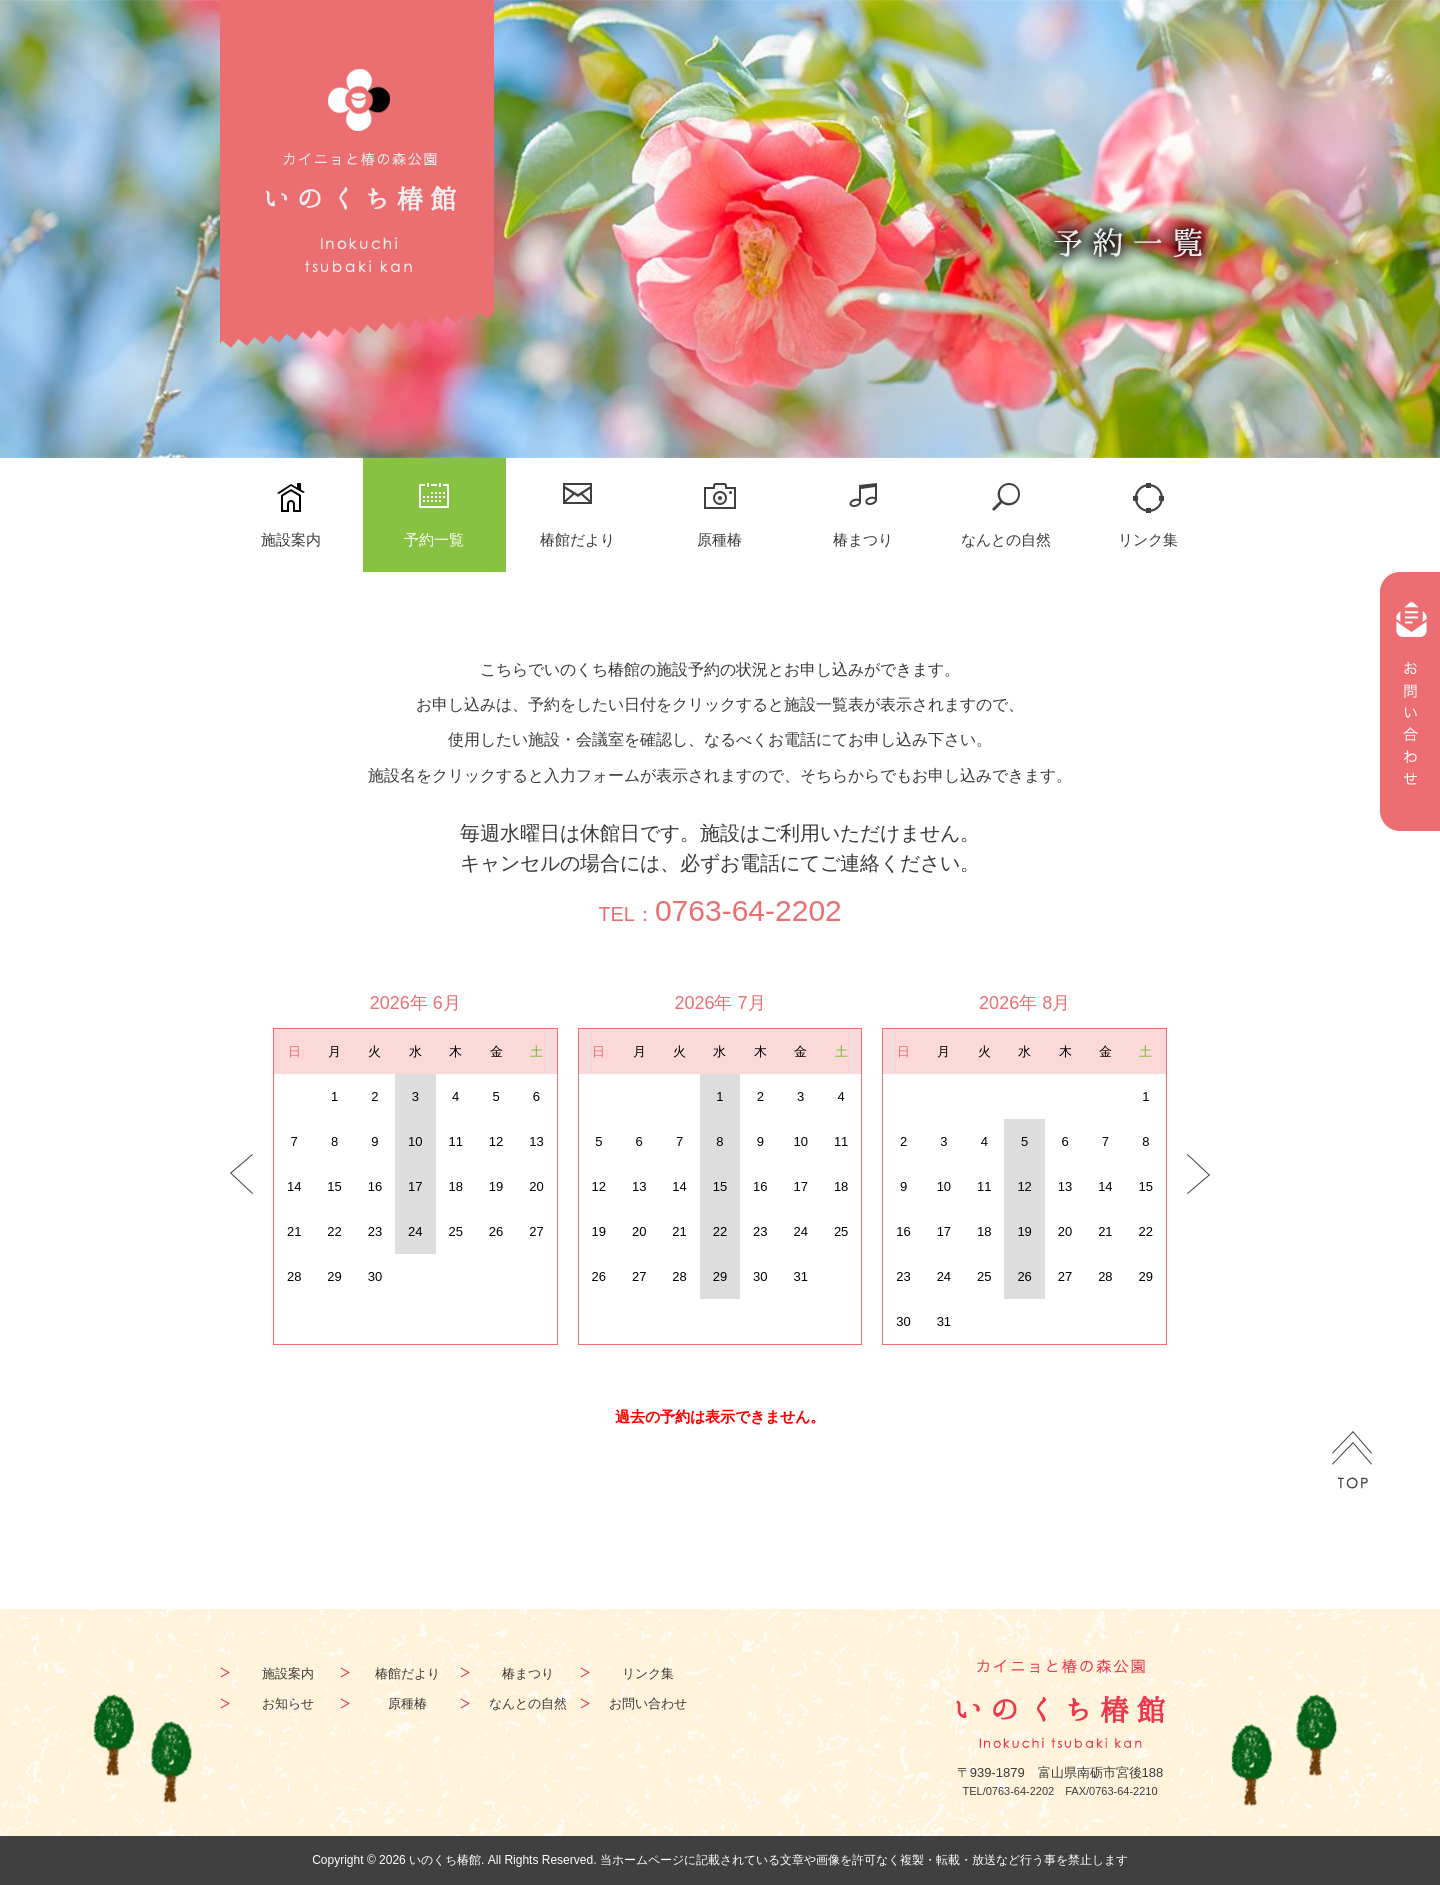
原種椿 (719, 539)
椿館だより (577, 539)
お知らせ (288, 1703)
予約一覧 (434, 539)
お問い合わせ (648, 1703)
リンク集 (1148, 539)
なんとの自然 (1006, 539)
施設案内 (291, 539)
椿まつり (863, 539)
